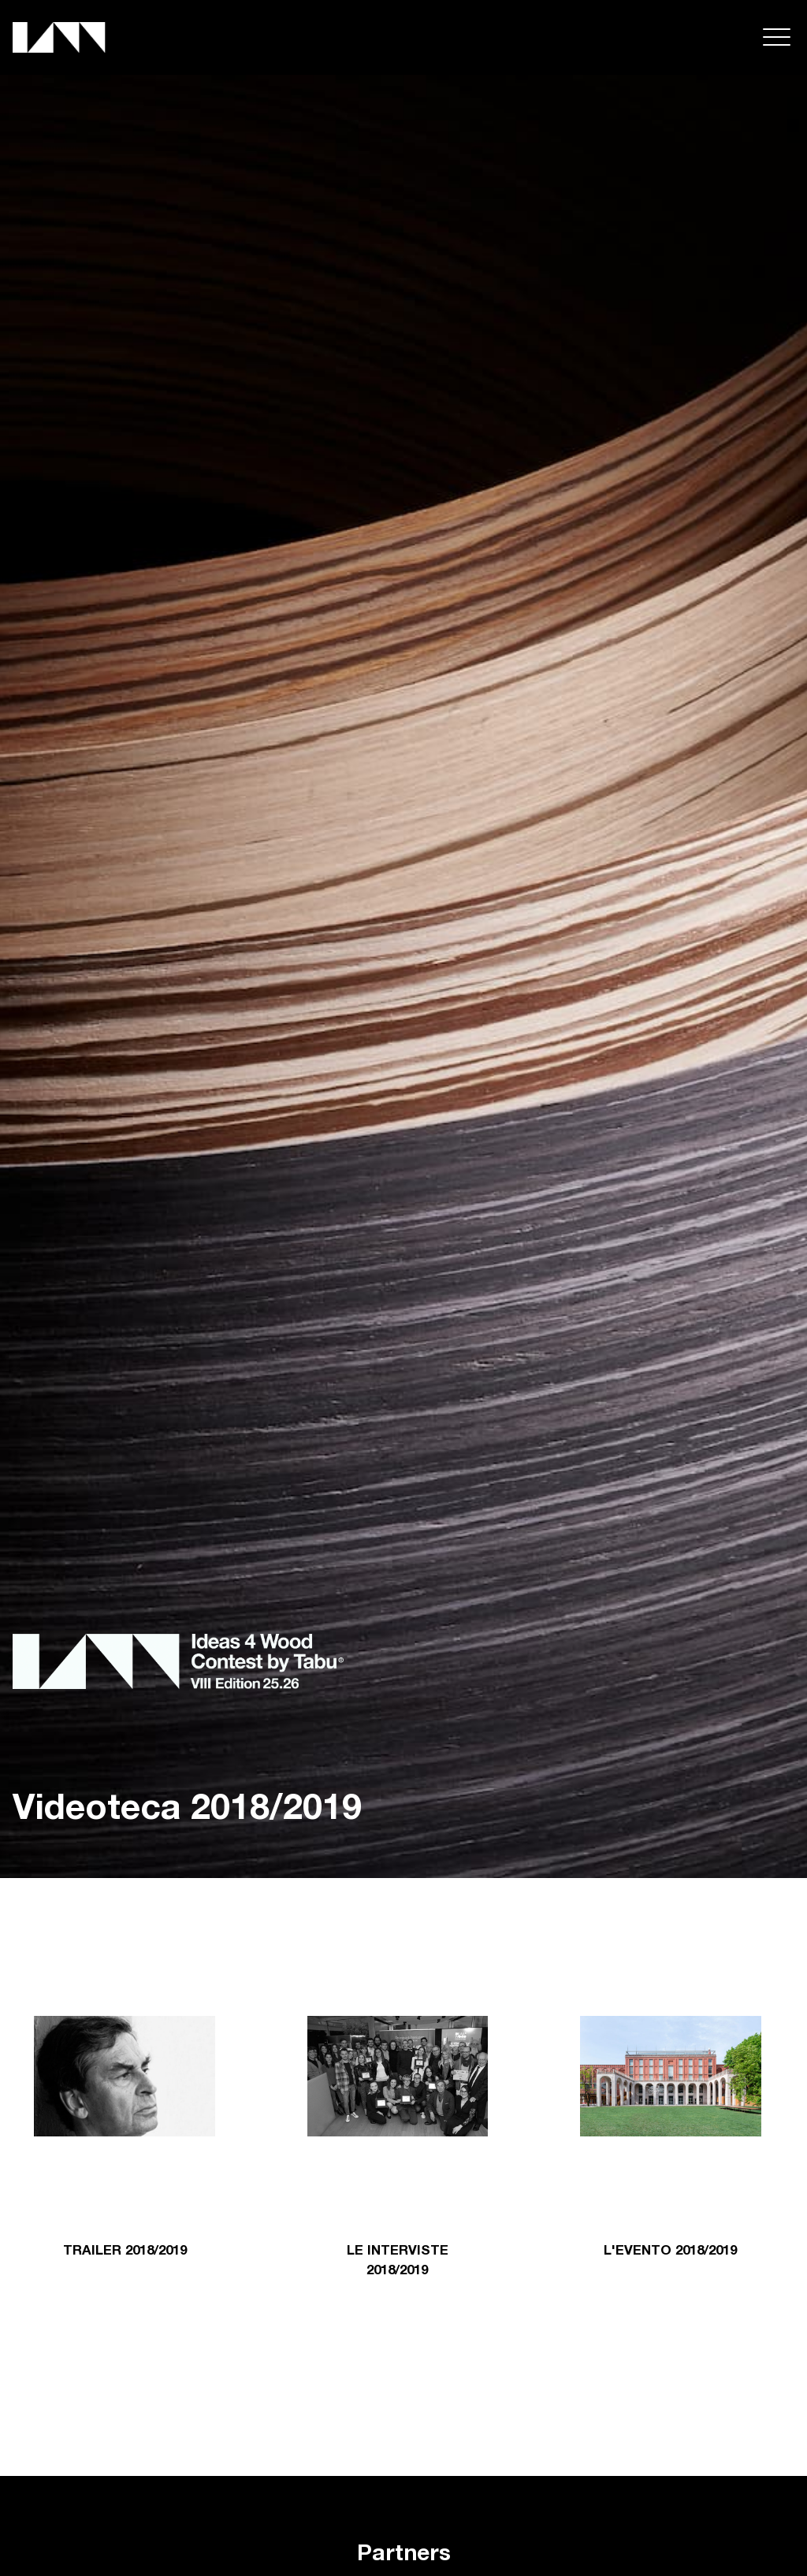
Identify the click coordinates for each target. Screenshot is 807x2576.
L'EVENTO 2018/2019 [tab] (670, 2252)
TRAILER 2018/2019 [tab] (125, 2252)
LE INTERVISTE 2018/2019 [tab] (397, 2262)
